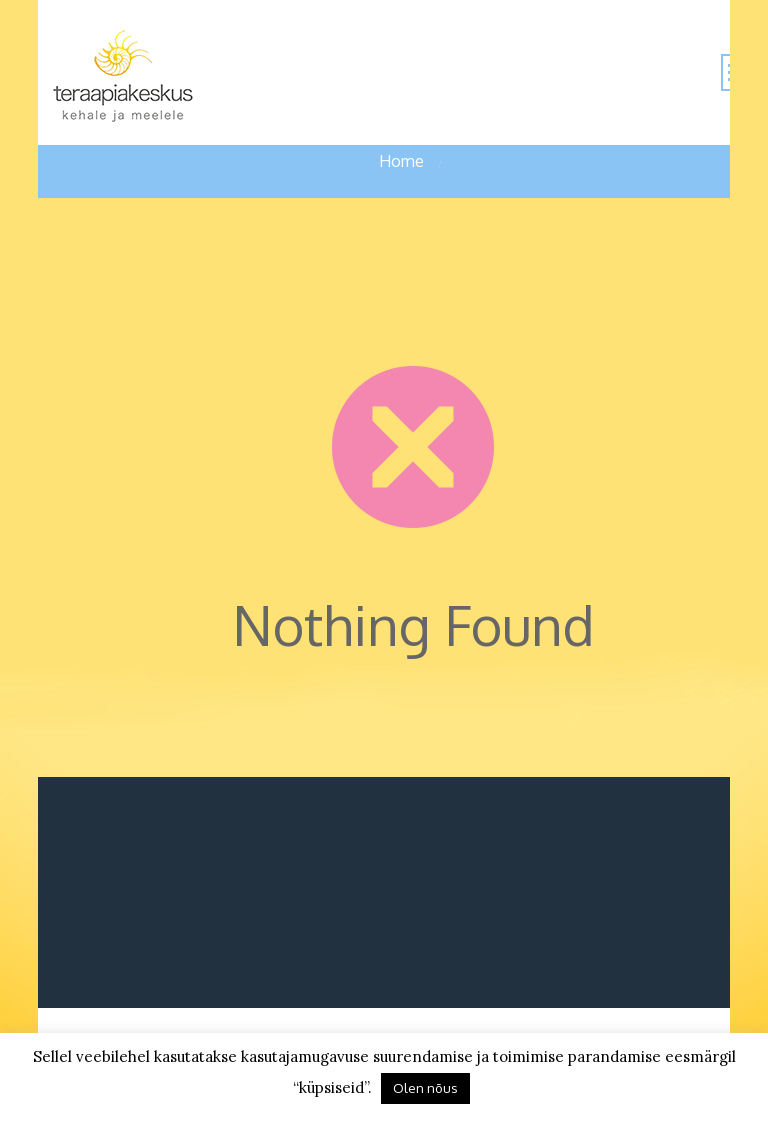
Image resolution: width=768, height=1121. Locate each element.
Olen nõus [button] (425, 1088)
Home (401, 161)
